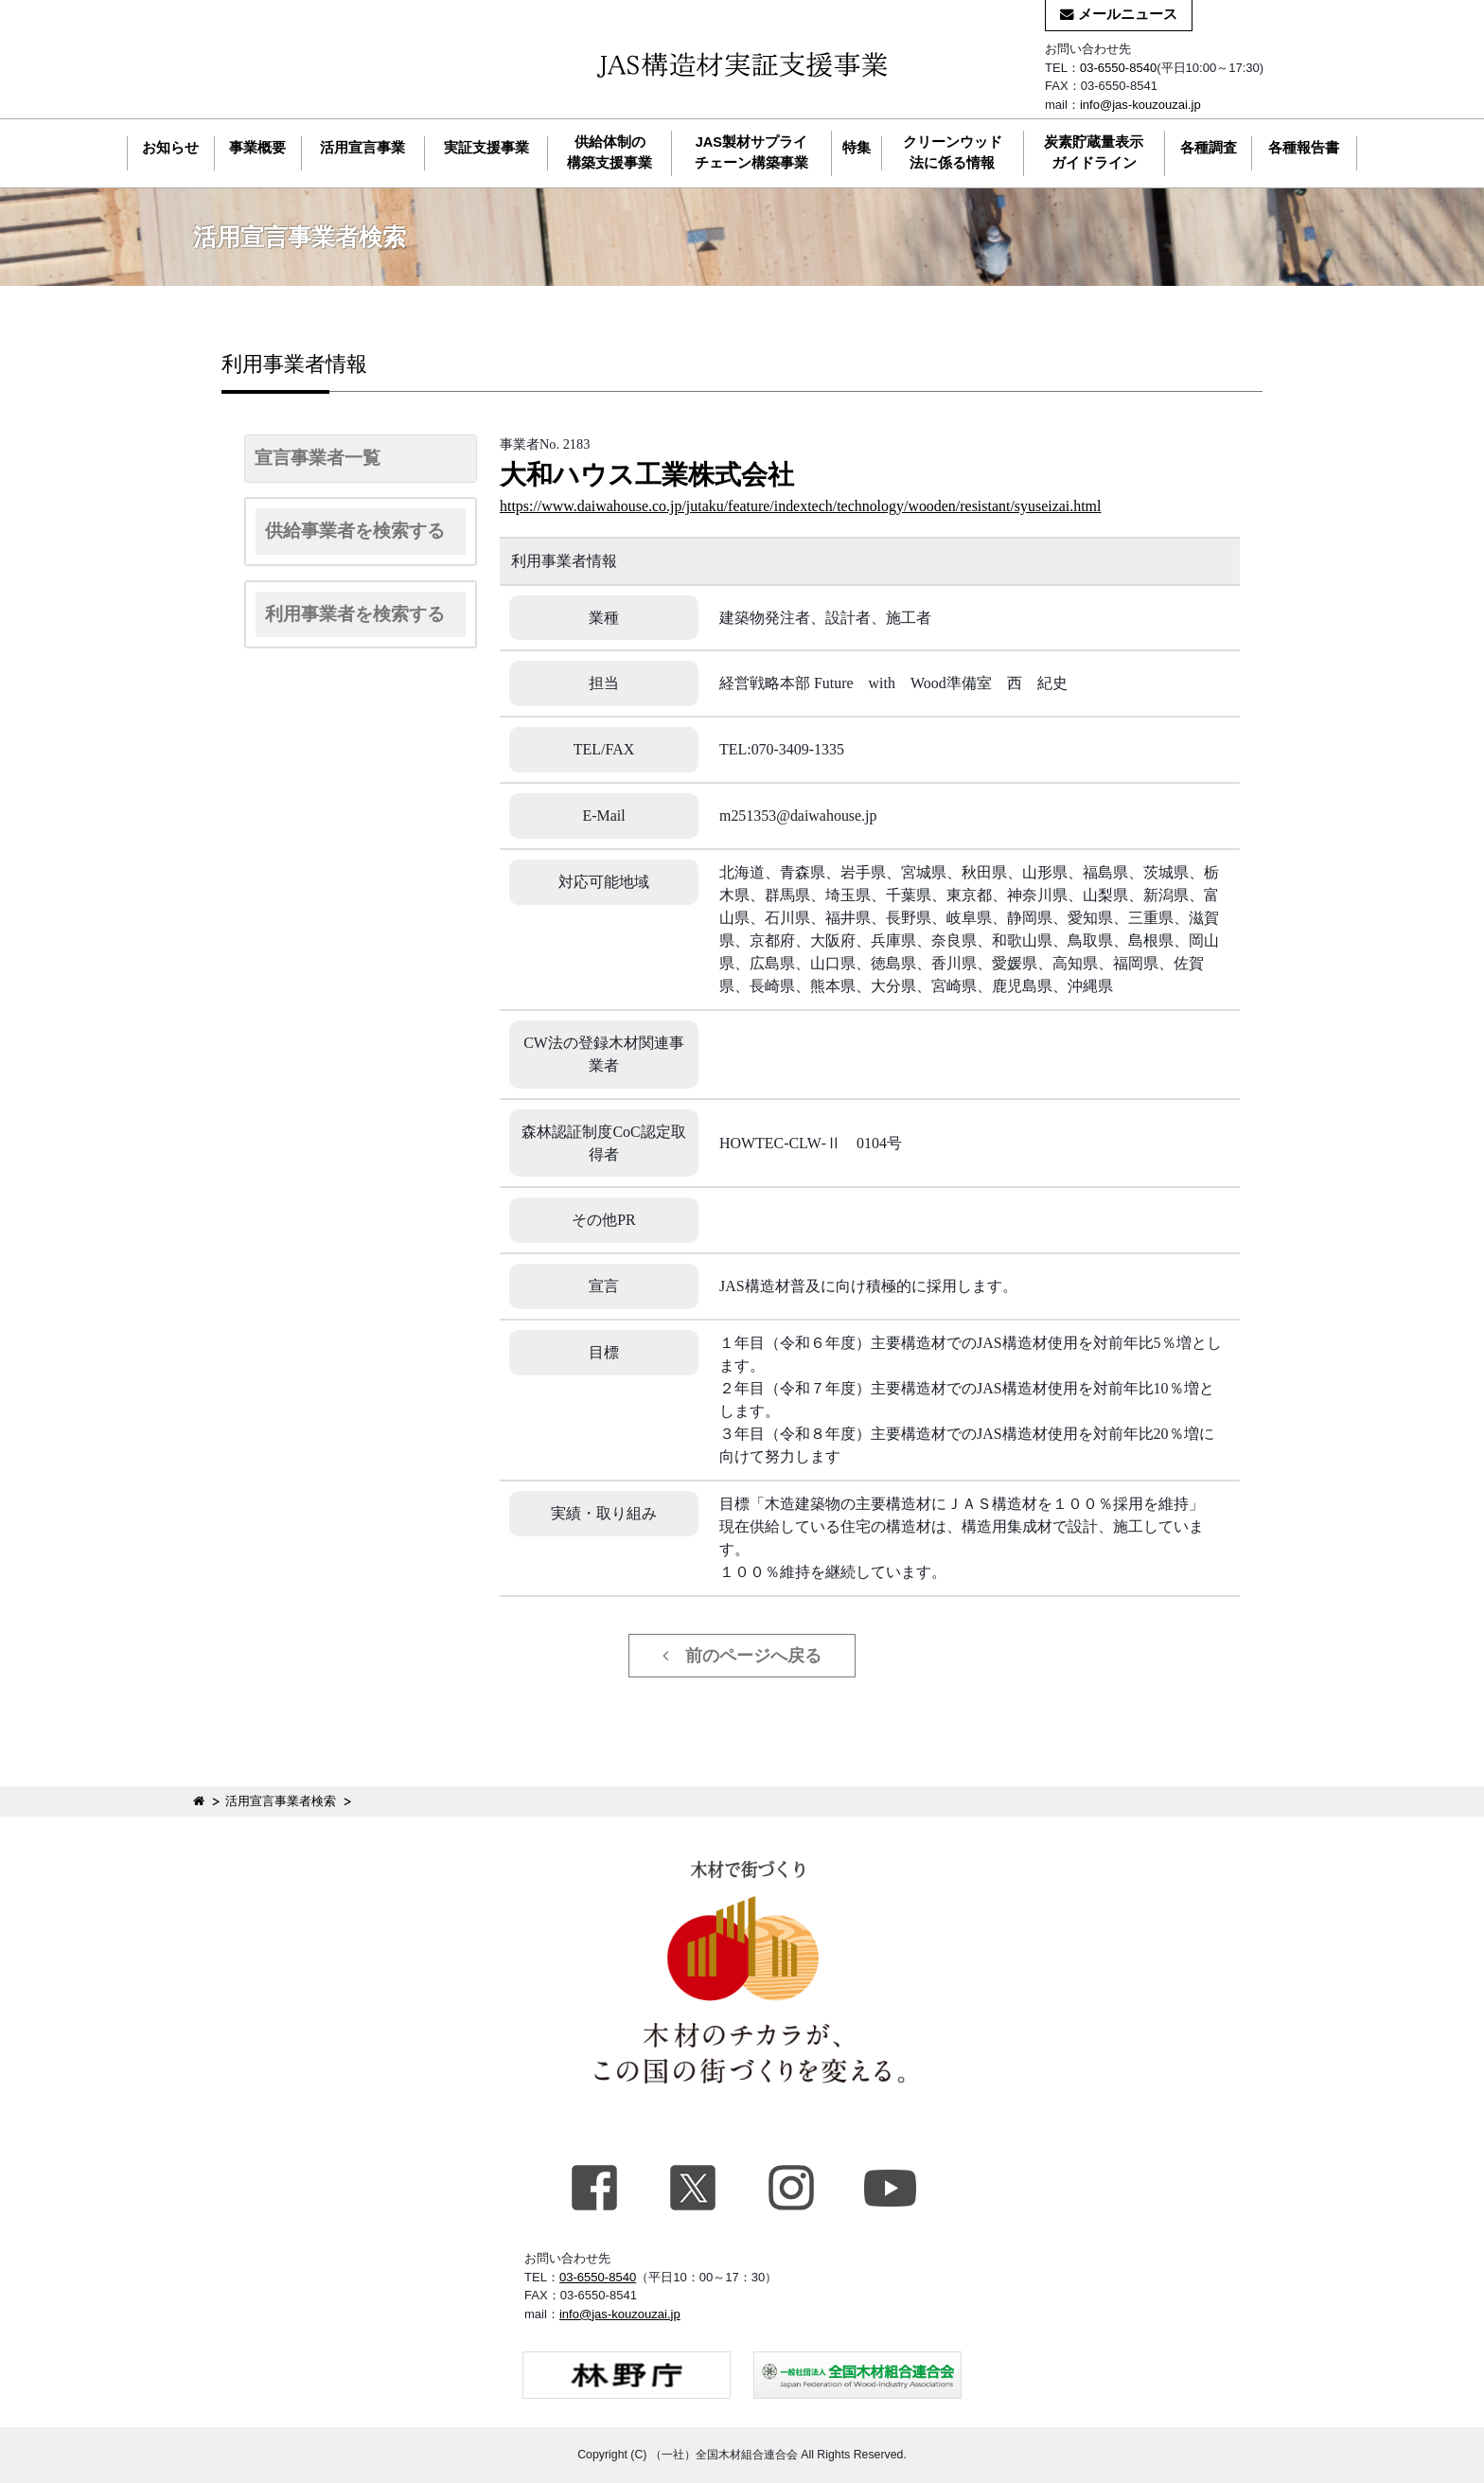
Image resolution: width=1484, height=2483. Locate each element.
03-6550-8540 (1118, 68)
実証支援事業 (486, 147)
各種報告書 (1303, 147)
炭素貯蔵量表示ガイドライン (1093, 152)
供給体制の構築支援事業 (609, 152)
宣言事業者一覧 (317, 458)
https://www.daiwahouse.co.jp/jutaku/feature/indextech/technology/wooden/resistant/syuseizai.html (800, 506)
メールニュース (1118, 14)
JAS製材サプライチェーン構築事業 (751, 152)
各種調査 (1208, 147)
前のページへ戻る (742, 1655)
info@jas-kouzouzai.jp (1140, 105)
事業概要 (257, 147)
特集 (856, 147)
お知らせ (170, 147)
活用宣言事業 (362, 147)
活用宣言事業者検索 (280, 1801)
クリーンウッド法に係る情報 (952, 152)
